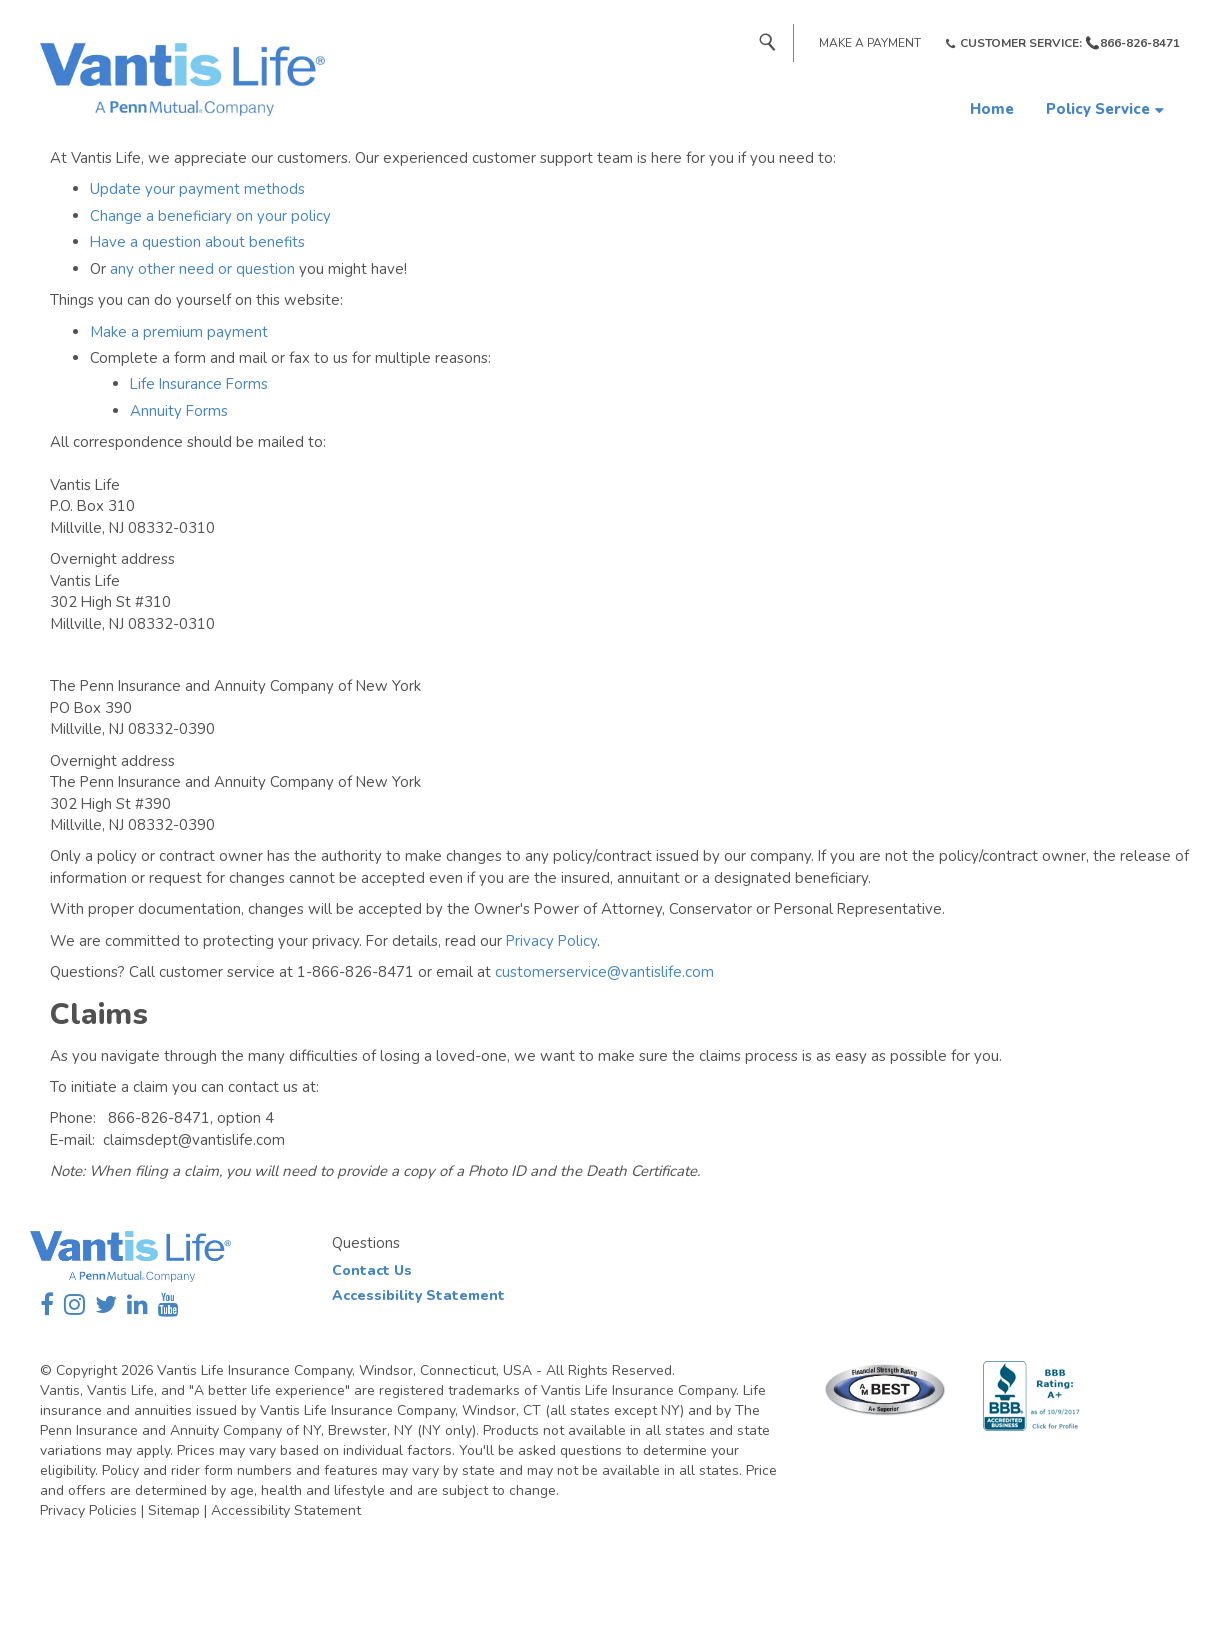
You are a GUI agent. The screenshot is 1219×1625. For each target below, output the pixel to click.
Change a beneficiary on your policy (210, 216)
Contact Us (372, 1270)
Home (992, 109)
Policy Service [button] (1098, 109)
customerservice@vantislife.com (604, 972)
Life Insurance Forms (199, 384)
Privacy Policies (88, 1510)
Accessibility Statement (418, 1295)
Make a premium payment (179, 332)
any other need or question (202, 269)
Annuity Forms (179, 411)
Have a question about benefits (197, 242)
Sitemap (174, 1510)
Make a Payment (870, 43)
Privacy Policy (551, 941)
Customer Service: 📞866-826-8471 (1070, 43)
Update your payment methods (197, 189)
